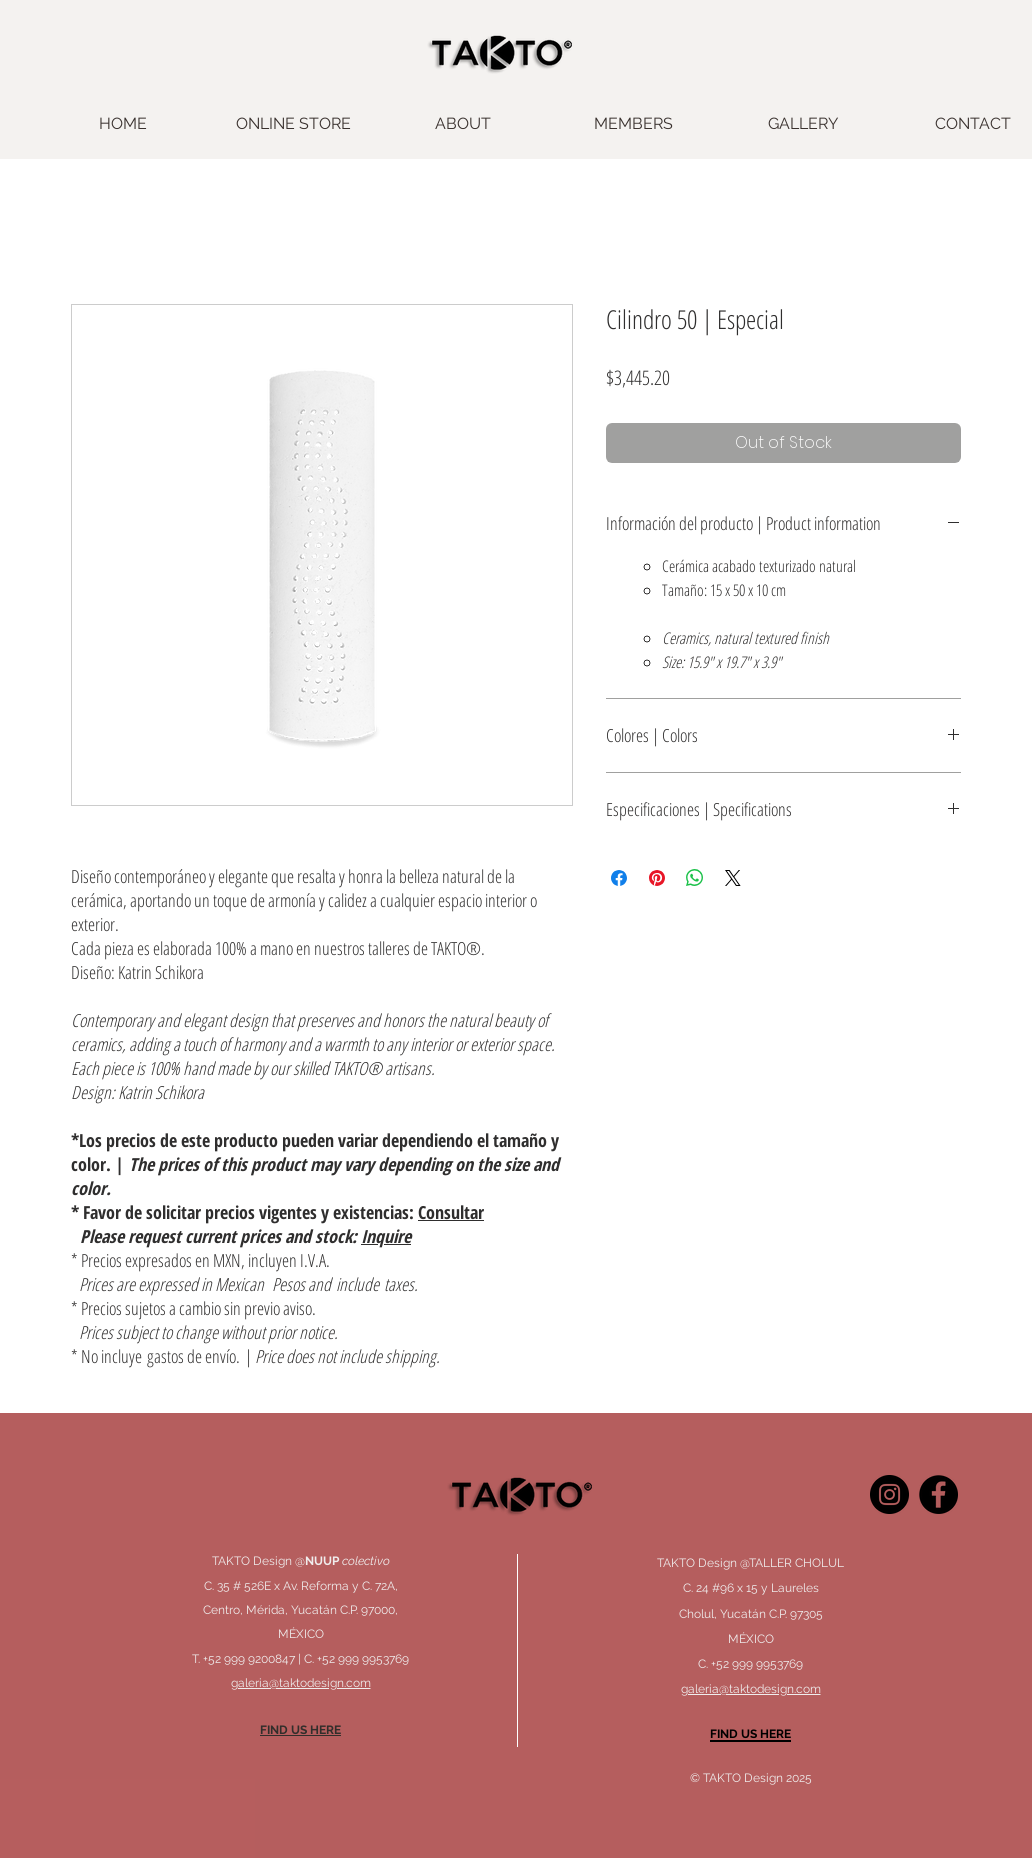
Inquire (386, 1236)
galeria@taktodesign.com (751, 1689)
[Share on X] (733, 878)
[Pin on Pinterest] (657, 878)
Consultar (451, 1212)
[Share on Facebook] (619, 878)
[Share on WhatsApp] (695, 878)
